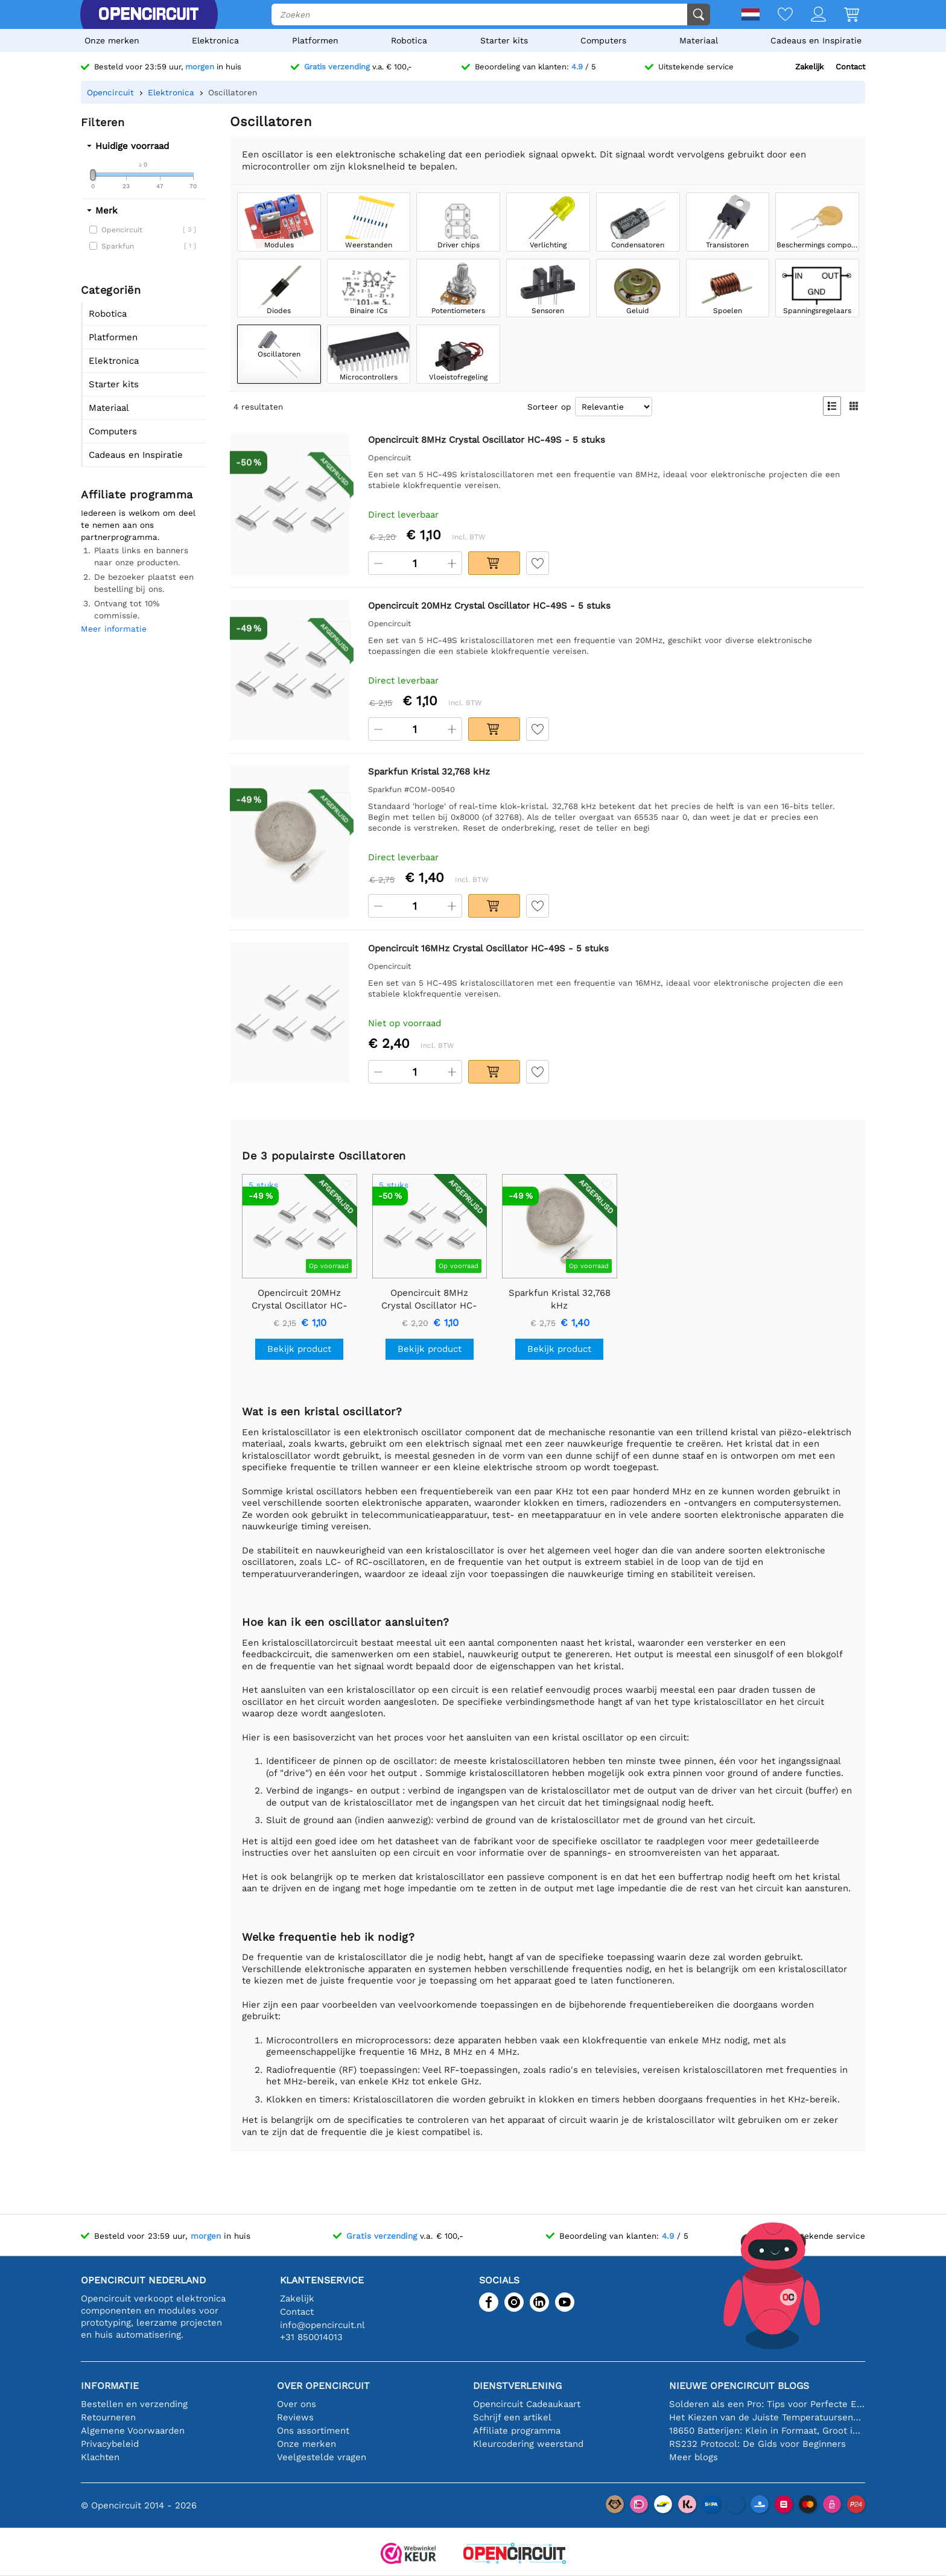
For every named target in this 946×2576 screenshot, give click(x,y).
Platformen (315, 40)
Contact (850, 66)
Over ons (296, 2404)
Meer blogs (693, 2457)
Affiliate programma (516, 2430)
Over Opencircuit (323, 2385)
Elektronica (215, 40)
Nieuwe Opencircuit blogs (739, 2385)
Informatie (110, 2385)
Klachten (100, 2457)
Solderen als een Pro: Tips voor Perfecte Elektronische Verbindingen (767, 2404)
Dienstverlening (517, 2385)
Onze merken (111, 40)
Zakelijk (809, 66)
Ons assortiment (313, 2430)
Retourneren (108, 2417)
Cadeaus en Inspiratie (816, 40)
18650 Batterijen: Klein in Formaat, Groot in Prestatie (767, 2430)
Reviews (295, 2417)
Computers (603, 40)
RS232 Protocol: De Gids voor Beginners (757, 2443)
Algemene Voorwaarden (133, 2430)
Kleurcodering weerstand (528, 2443)
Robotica (409, 40)
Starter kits (504, 40)
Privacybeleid (110, 2443)
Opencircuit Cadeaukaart (526, 2404)
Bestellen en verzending (134, 2404)
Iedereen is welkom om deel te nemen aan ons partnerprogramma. (138, 525)
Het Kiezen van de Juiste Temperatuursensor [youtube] (767, 2417)
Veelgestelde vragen (321, 2457)
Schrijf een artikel (512, 2417)
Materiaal (698, 40)
